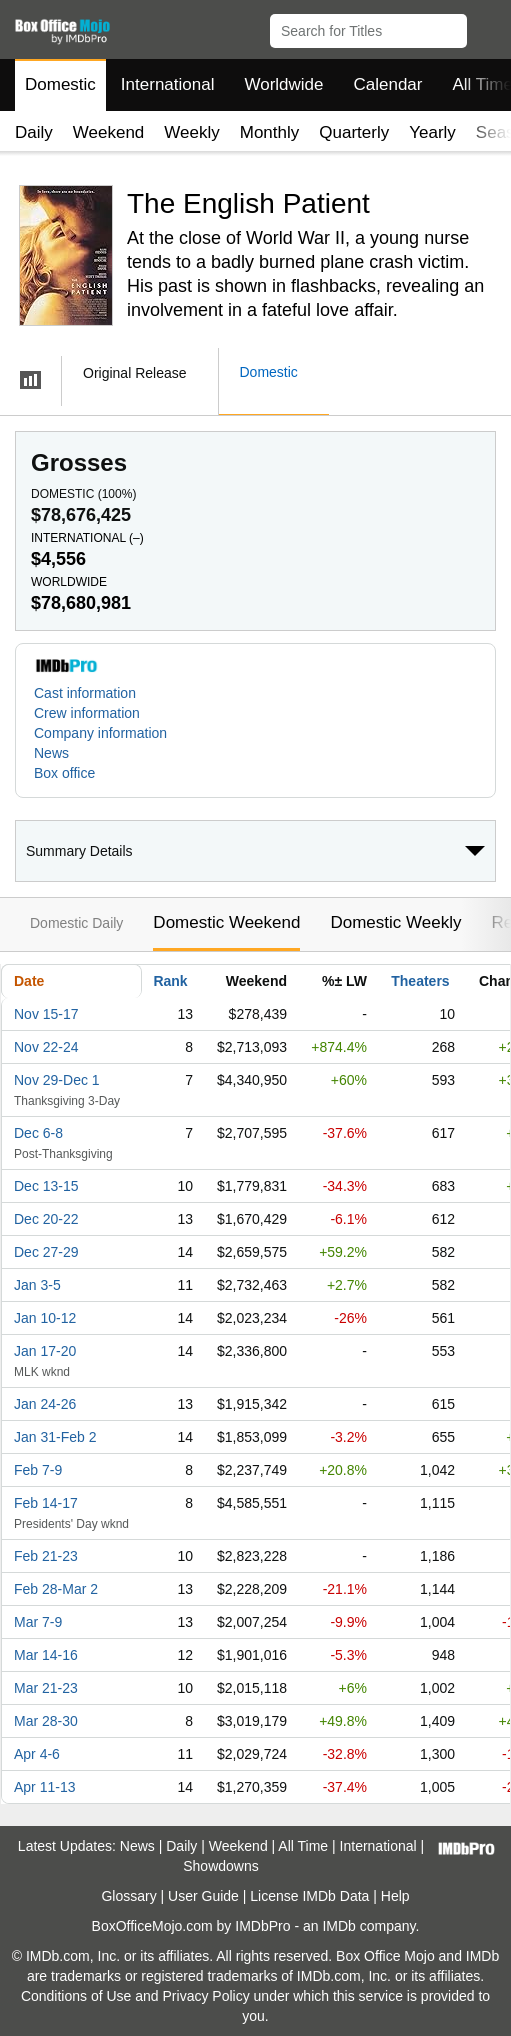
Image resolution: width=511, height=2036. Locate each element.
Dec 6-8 (38, 1133)
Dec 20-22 (46, 1219)
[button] (486, 27)
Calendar (388, 84)
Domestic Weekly (395, 922)
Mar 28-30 (46, 1721)
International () (87, 538)
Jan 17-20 (45, 1351)
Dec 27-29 (46, 1252)
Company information (100, 733)
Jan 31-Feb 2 (55, 1437)
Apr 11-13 (44, 1787)
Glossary (128, 1896)
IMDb (338, 1926)
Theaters (420, 981)
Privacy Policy (206, 1996)
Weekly (191, 132)
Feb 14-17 (46, 1503)
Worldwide (283, 84)
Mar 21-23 (46, 1688)
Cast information (85, 693)
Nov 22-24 (46, 1047)
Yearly (432, 132)
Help (395, 1896)
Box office (64, 773)
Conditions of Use (76, 1996)
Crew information (87, 713)
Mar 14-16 (46, 1655)
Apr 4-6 (37, 1754)
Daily (34, 132)
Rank (170, 981)
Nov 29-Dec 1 (57, 1080)
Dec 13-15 (46, 1186)
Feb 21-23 (46, 1556)
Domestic (60, 84)
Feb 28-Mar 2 (56, 1589)
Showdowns (221, 1866)
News (51, 753)
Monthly (270, 132)
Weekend (109, 132)
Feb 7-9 (38, 1470)
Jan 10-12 (45, 1318)
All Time (303, 1846)
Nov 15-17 (46, 1014)
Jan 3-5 (37, 1285)
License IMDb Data (309, 1896)
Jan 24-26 (45, 1404)
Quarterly (354, 132)
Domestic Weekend (226, 922)
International (168, 84)
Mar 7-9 (38, 1622)
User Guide (203, 1896)
